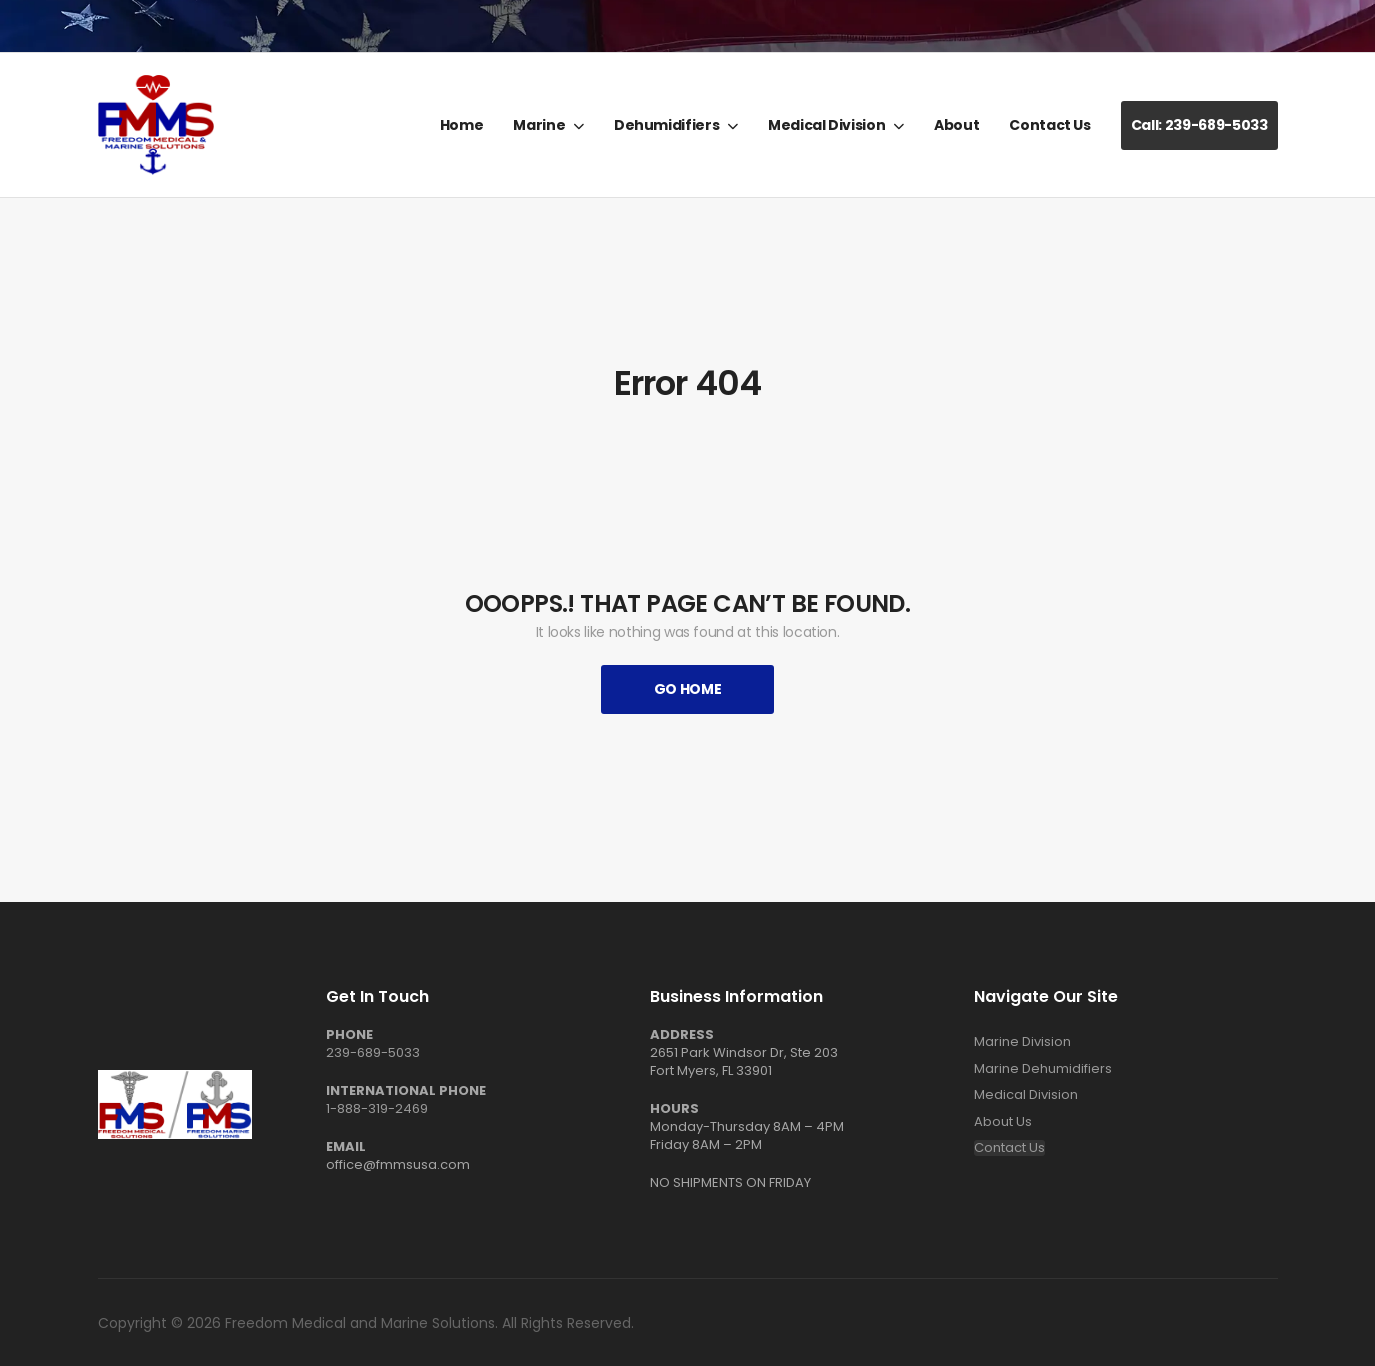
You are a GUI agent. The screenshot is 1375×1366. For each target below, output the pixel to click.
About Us (1003, 1122)
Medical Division (826, 125)
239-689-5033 (373, 1052)
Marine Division (1022, 1042)
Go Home (688, 689)
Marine (539, 125)
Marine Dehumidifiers (1043, 1069)
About (956, 125)
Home (462, 125)
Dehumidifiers (666, 125)
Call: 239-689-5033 (1199, 125)
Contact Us (1050, 125)
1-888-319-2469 (377, 1108)
